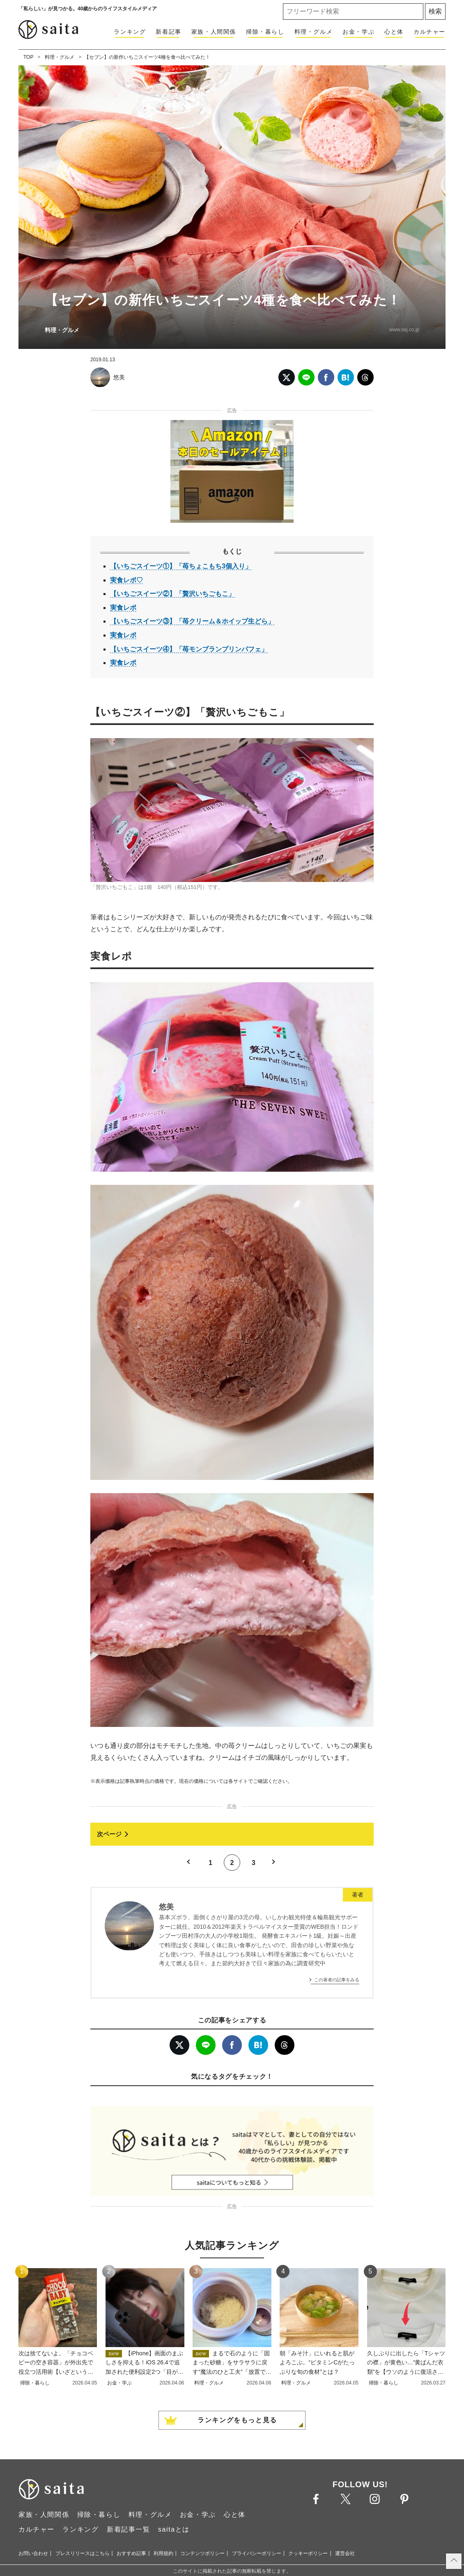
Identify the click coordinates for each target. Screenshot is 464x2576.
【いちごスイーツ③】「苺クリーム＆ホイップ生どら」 (192, 621)
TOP (28, 57)
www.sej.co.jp (404, 329)
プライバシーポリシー (256, 2553)
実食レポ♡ (126, 580)
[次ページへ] (232, 1834)
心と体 (394, 31)
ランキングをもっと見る (237, 2420)
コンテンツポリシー (202, 2553)
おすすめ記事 (131, 2553)
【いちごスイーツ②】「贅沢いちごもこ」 (172, 593)
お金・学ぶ (358, 31)
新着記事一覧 (128, 2529)
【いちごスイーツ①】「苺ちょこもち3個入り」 (181, 566)
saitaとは (174, 2529)
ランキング (130, 31)
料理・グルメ (313, 31)
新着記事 (168, 31)
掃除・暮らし (265, 31)
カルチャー (429, 31)
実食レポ (123, 607)
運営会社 (345, 2553)
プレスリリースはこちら (82, 2553)
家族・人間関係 (213, 31)
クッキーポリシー (308, 2553)
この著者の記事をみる (336, 1979)
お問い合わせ (33, 2553)
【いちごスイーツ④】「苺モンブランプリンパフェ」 (189, 649)
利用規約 (163, 2553)
